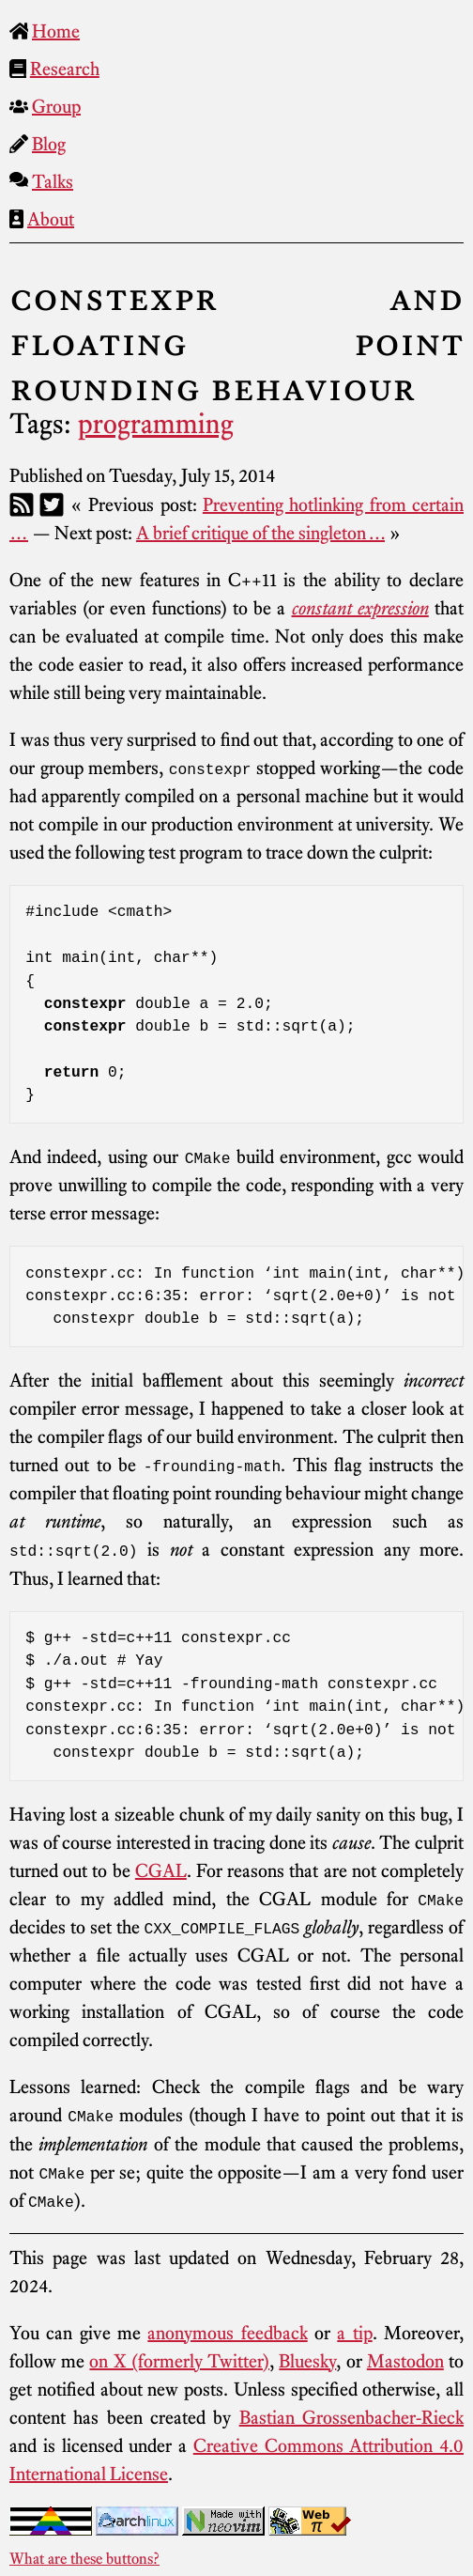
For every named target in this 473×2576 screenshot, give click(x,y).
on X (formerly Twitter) (179, 2358)
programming (156, 424)
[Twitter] (51, 504)
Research (64, 68)
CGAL (161, 1868)
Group (56, 106)
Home (56, 31)
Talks (52, 181)
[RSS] (21, 504)
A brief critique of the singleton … (260, 532)
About (50, 219)
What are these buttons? (84, 2555)
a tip (354, 2330)
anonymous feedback (227, 2330)
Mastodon (405, 2358)
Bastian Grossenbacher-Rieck (351, 2414)
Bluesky (307, 2358)
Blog (49, 143)
